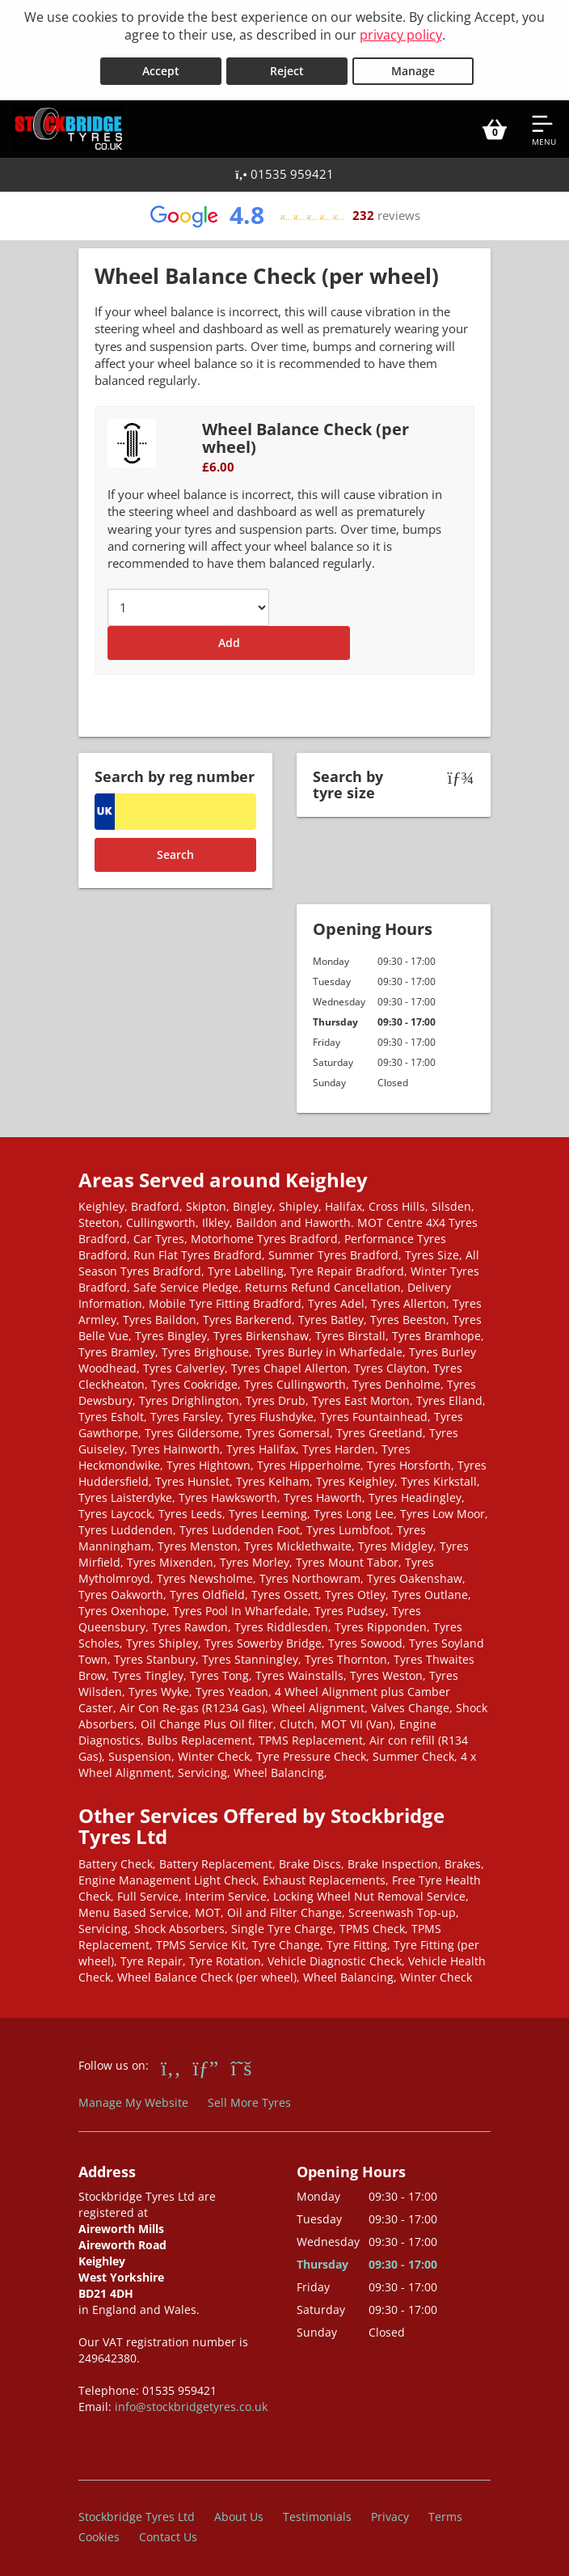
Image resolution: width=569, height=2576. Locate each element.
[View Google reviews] (284, 210)
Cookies (99, 2531)
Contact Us (168, 2531)
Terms (445, 2511)
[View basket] (494, 123)
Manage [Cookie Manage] (413, 66)
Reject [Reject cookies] (287, 66)
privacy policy (401, 35)
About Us (238, 2511)
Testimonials (317, 2511)
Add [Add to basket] (229, 637)
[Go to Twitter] (240, 2062)
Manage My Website (133, 2097)
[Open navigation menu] (544, 123)
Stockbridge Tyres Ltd (136, 2511)
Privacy (390, 2511)
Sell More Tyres (249, 2097)
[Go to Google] (206, 2062)
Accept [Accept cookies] (160, 66)
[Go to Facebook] (171, 2062)
